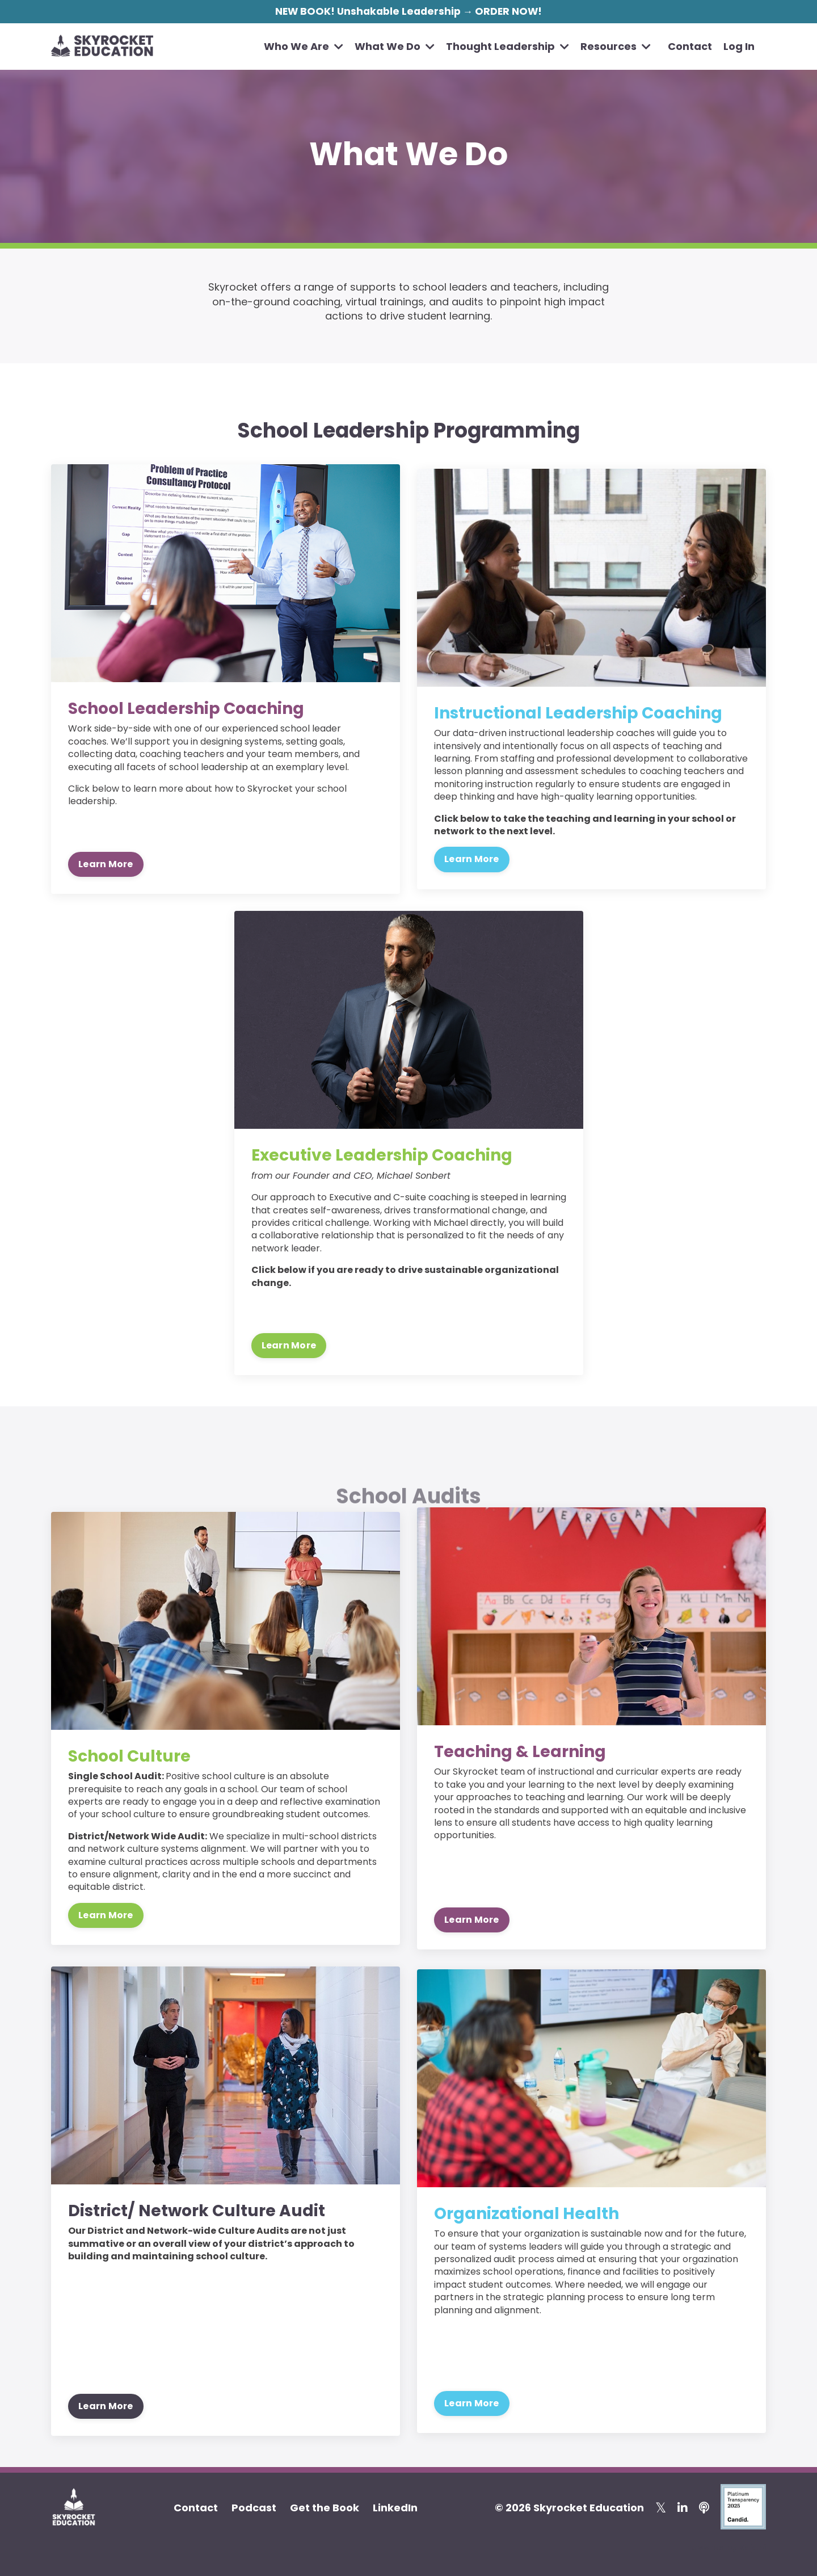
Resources (615, 47)
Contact (690, 47)
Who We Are (303, 47)
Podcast (253, 2507)
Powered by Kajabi (726, 2547)
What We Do (395, 47)
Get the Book (324, 2507)
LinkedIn (395, 2507)
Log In (739, 47)
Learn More (105, 863)
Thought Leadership (507, 47)
